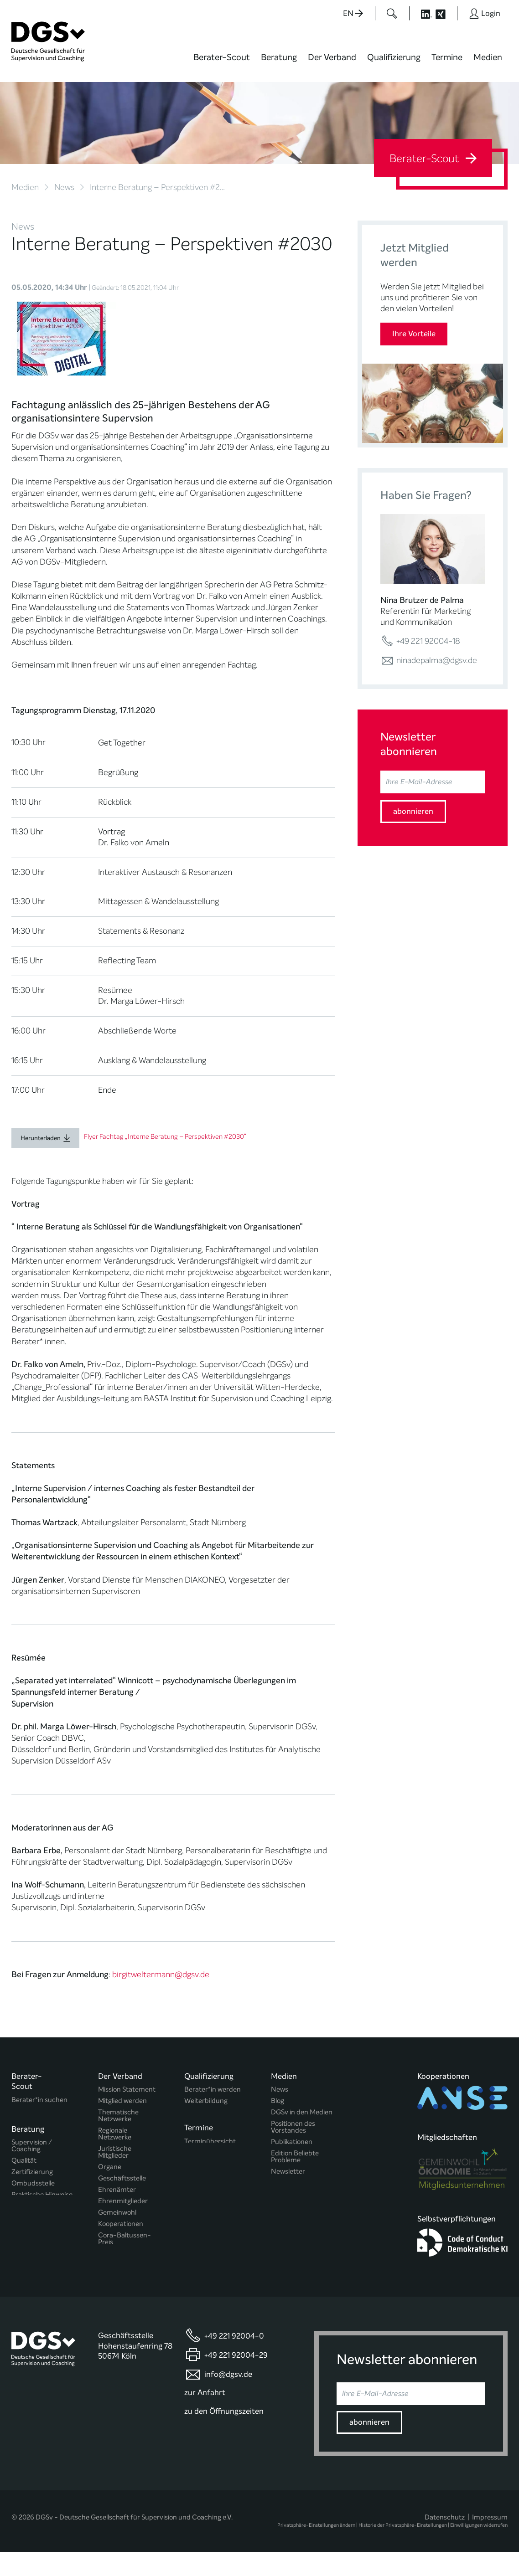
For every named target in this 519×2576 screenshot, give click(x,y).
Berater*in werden (212, 2089)
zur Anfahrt (204, 2417)
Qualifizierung (393, 57)
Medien (487, 57)
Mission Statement (127, 2089)
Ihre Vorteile (414, 334)
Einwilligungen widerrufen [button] (479, 2549)
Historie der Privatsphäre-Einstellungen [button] (402, 2549)
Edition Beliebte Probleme (295, 2157)
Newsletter (288, 2171)
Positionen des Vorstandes (293, 2127)
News (64, 187)
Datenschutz (445, 2541)
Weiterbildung (206, 2101)
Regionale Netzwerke (114, 2134)
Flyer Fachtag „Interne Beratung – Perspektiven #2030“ (165, 1136)
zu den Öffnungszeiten (224, 2435)
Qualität (23, 2158)
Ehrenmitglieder (123, 2201)
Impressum (490, 2541)
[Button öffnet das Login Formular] (484, 13)
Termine (446, 57)
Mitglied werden (122, 2101)
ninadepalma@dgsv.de (428, 660)
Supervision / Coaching (31, 2143)
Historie (110, 2265)
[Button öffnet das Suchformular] (392, 13)
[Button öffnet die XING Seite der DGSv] (445, 13)
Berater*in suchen (39, 2100)
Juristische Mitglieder (114, 2152)
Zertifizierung (32, 2169)
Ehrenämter (117, 2189)
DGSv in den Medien (301, 2112)
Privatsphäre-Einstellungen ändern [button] (316, 2549)
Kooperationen (120, 2224)
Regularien (114, 2253)
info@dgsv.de (228, 2398)
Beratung (279, 57)
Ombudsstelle (33, 2181)
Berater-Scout (221, 57)
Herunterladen (41, 1138)
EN (353, 13)
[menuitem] (221, 63)
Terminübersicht (210, 2141)
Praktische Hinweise (42, 2192)
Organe (109, 2167)
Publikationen (291, 2142)
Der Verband (332, 57)
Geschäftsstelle (122, 2178)
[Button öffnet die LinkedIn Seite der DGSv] (421, 13)
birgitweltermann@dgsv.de (160, 1974)
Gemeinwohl (117, 2212)
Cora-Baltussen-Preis (124, 2239)
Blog (277, 2101)
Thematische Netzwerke (118, 2116)
